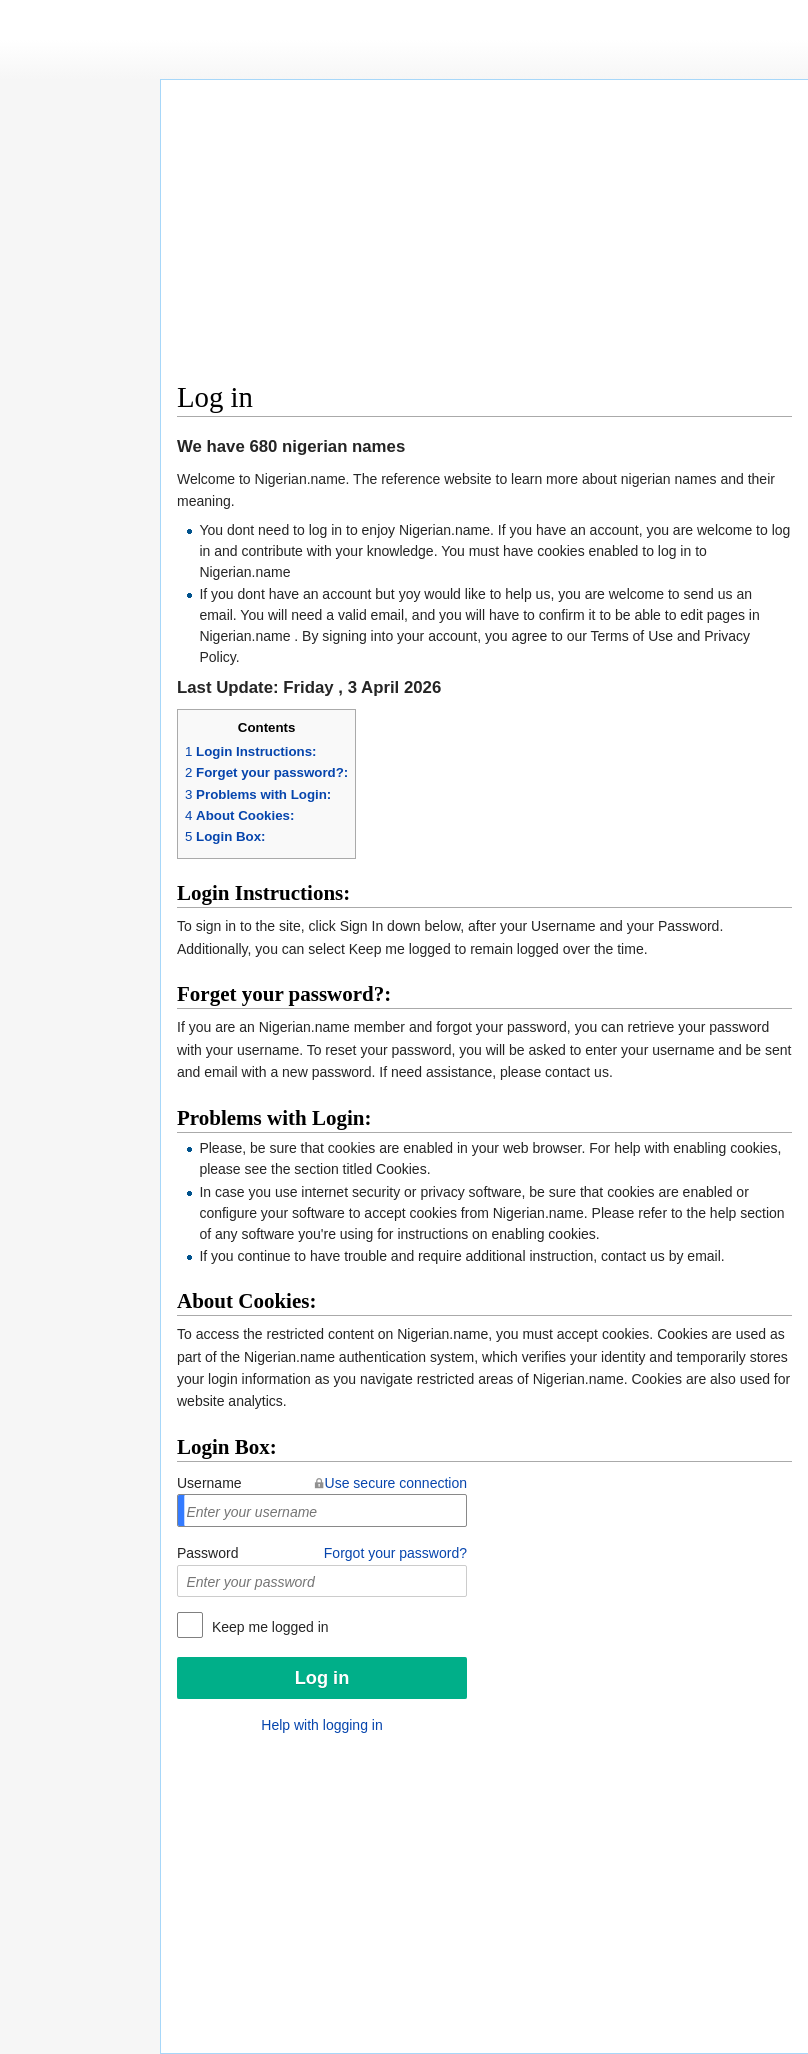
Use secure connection (396, 1483)
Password (207, 1553)
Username (209, 1483)
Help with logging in (321, 1725)
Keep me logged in (268, 1627)
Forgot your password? (395, 1553)
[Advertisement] (485, 236)
